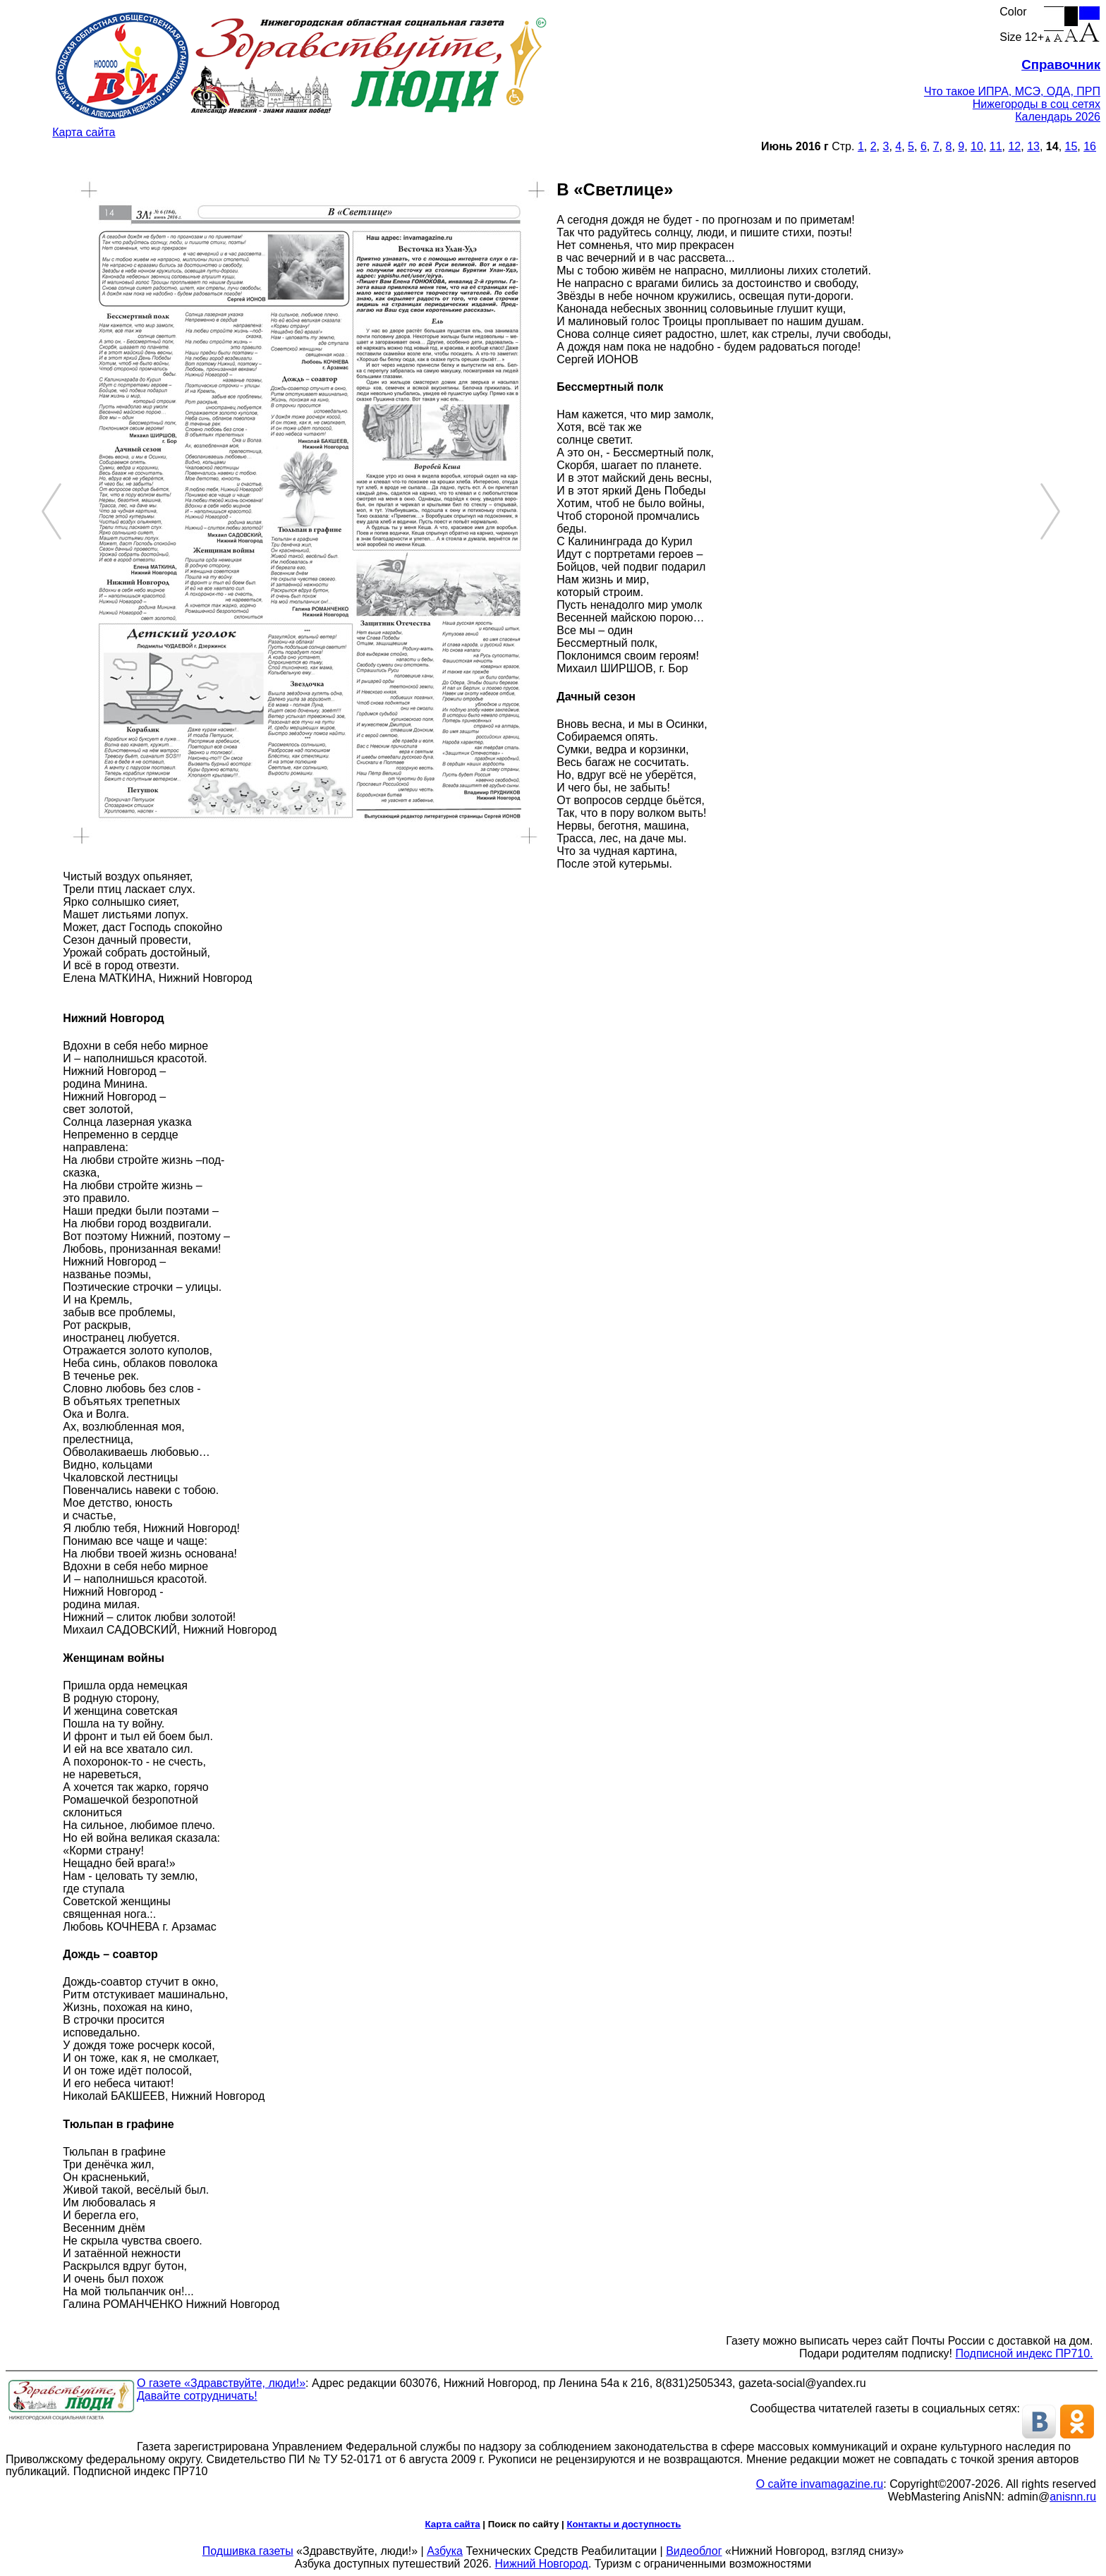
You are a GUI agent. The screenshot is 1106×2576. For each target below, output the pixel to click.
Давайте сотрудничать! (197, 2396)
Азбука (445, 2551)
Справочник (1060, 64)
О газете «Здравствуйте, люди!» (221, 2383)
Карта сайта (83, 132)
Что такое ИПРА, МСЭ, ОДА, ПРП (1012, 91)
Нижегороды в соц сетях (1036, 104)
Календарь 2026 (1057, 117)
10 (977, 146)
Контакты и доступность (623, 2524)
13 (1033, 146)
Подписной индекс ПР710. (1024, 2353)
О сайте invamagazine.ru (820, 2484)
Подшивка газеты (247, 2551)
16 (1089, 146)
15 (1071, 146)
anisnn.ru (1073, 2497)
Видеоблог (694, 2551)
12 (1014, 146)
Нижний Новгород (541, 2564)
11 (996, 146)
